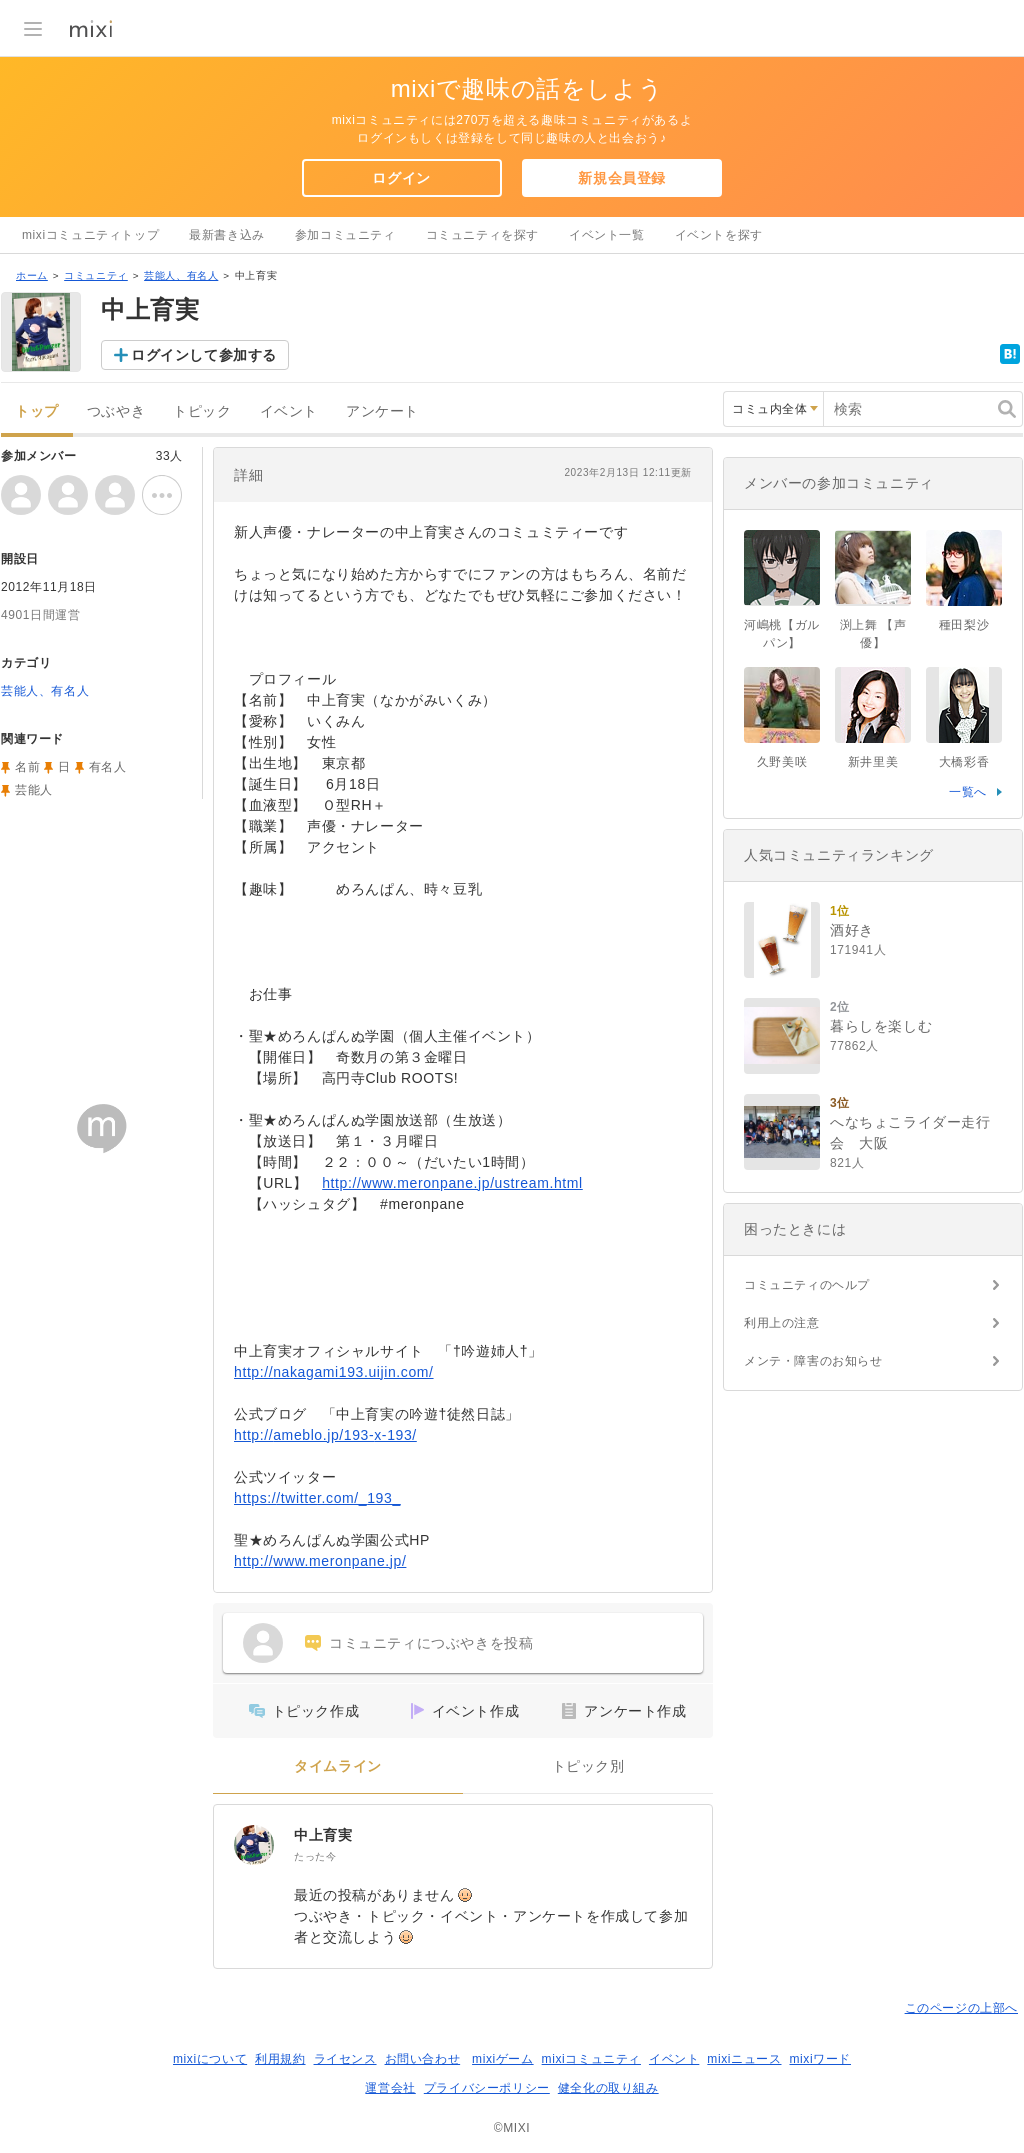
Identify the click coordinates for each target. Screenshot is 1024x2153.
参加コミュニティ (345, 235)
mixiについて (210, 2059)
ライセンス (345, 2059)
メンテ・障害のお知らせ (813, 1361)
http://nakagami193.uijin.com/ (334, 1372)
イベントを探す (719, 235)
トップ (37, 411)
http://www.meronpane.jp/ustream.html (452, 1183)
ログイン (401, 178)
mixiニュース (744, 2059)
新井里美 (873, 762)
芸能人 (34, 790)
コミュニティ (96, 275)
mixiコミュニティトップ (90, 235)
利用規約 (280, 2059)
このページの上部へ (961, 2008)
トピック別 (588, 1766)
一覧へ (968, 792)
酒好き (852, 930)
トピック (202, 411)
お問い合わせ (423, 2059)
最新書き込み (227, 235)
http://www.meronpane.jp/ (320, 1561)
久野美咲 (782, 762)
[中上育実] (254, 1845)
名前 (27, 767)
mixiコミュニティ (591, 2059)
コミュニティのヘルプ (807, 1285)
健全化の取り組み (608, 2088)
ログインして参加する (204, 355)
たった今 (315, 1856)
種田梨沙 (964, 625)
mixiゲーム (503, 2059)
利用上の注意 (782, 1323)
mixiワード (820, 2059)
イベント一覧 (607, 235)
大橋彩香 (964, 762)
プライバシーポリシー (487, 2088)
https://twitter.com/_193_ (317, 1498)
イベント (289, 411)
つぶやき (116, 411)
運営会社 (390, 2088)
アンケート (382, 411)
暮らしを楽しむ (881, 1026)
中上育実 (323, 1835)
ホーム (32, 275)
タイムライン (338, 1766)
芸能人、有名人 (181, 275)
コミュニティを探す (482, 235)
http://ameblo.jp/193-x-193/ (325, 1435)
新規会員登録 (622, 178)
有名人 (108, 767)
